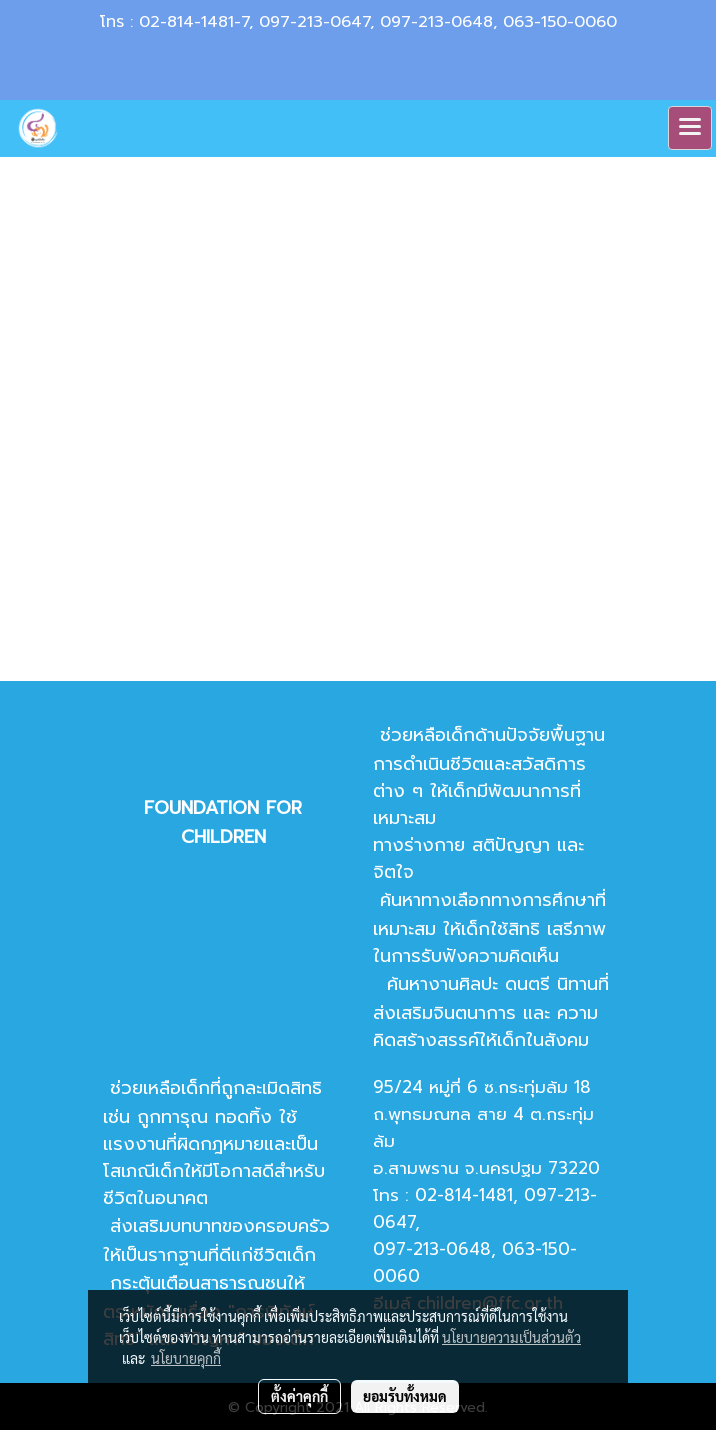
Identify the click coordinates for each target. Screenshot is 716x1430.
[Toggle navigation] (690, 128)
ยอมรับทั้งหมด (405, 1396)
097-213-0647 (314, 22)
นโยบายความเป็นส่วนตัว (511, 1337)
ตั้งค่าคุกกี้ (299, 1396)
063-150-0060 (560, 22)
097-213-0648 (436, 22)
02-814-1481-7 (194, 22)
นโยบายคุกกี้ (186, 1358)
